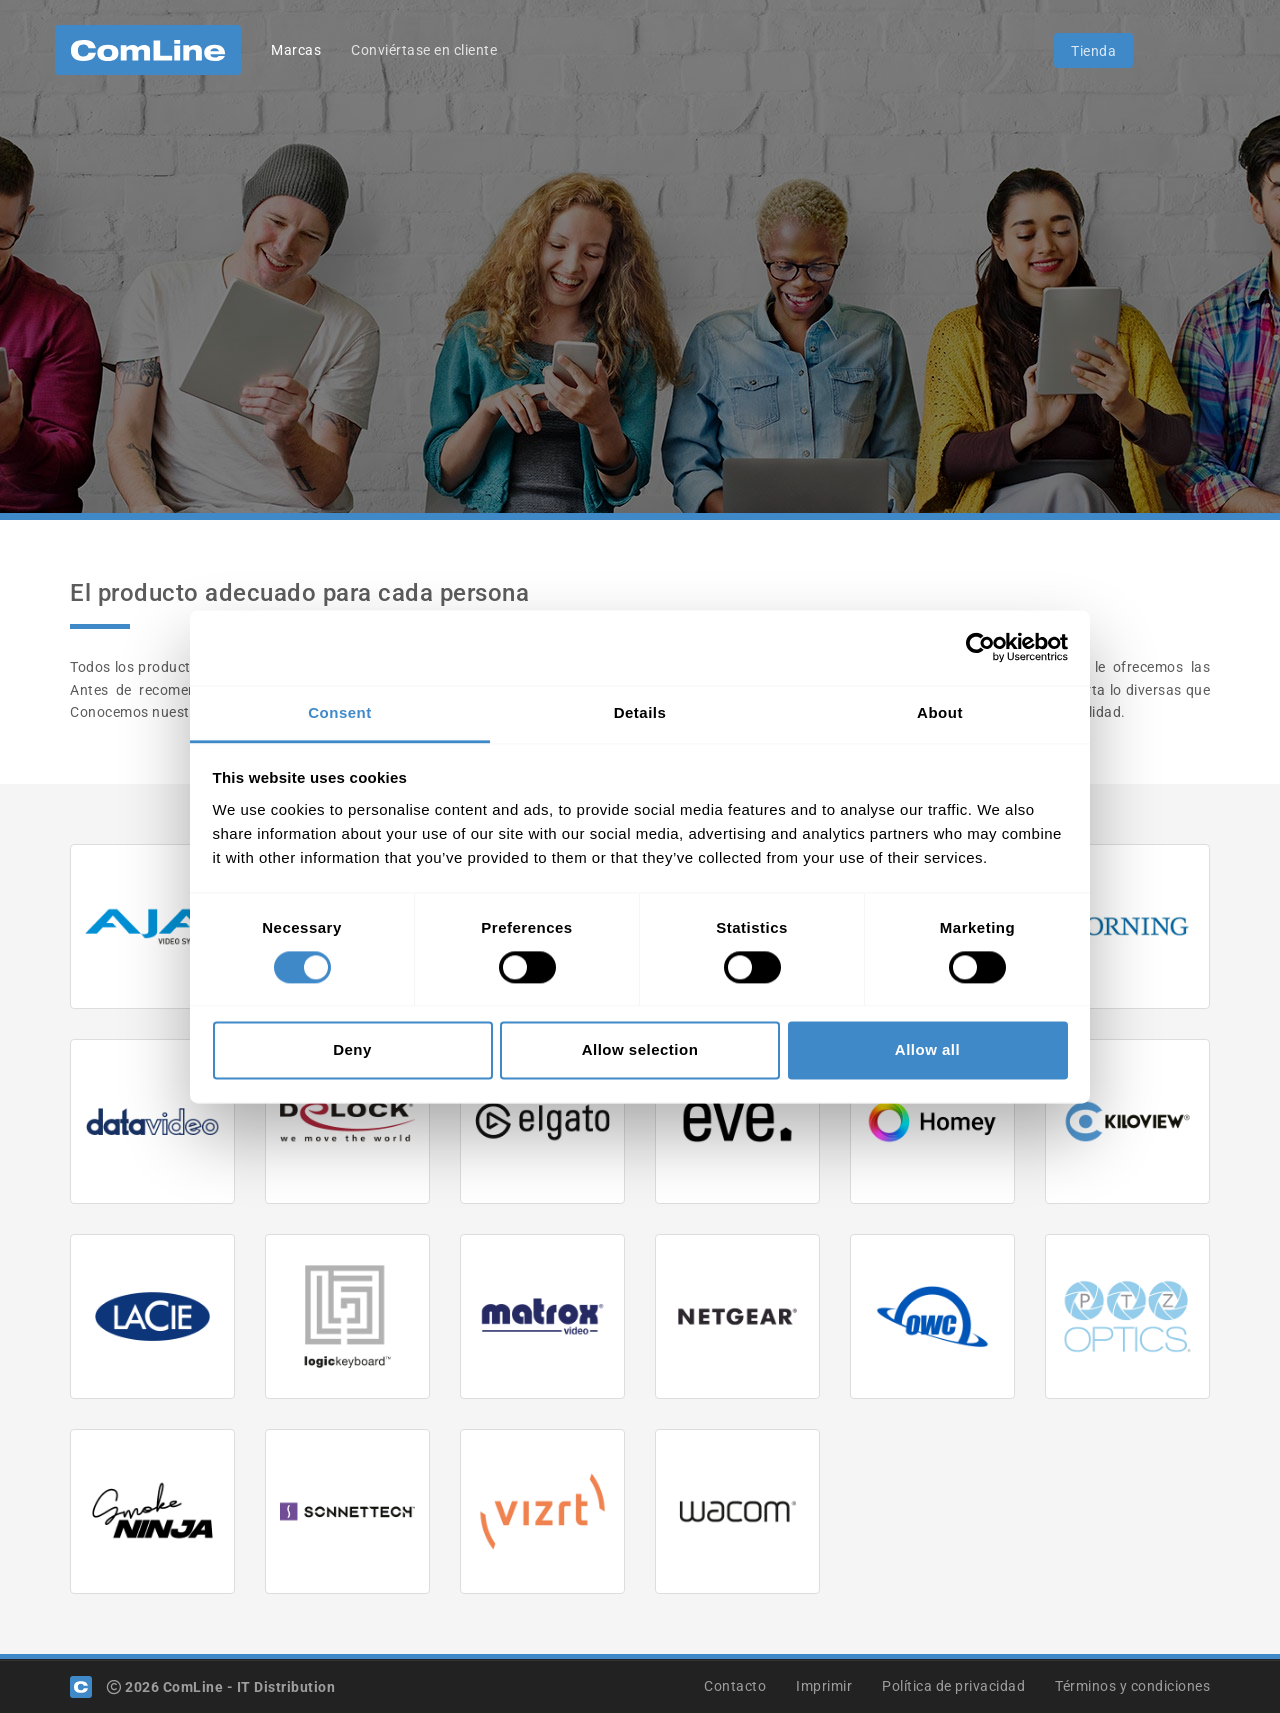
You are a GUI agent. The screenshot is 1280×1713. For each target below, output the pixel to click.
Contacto (735, 1686)
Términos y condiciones (1132, 1686)
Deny (352, 1050)
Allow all (927, 1050)
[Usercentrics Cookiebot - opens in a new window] (980, 647)
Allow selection (640, 1050)
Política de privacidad (953, 1686)
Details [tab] (640, 712)
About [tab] (940, 712)
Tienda (1093, 51)
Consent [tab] (340, 712)
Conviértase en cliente (424, 50)
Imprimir (824, 1686)
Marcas (296, 50)
